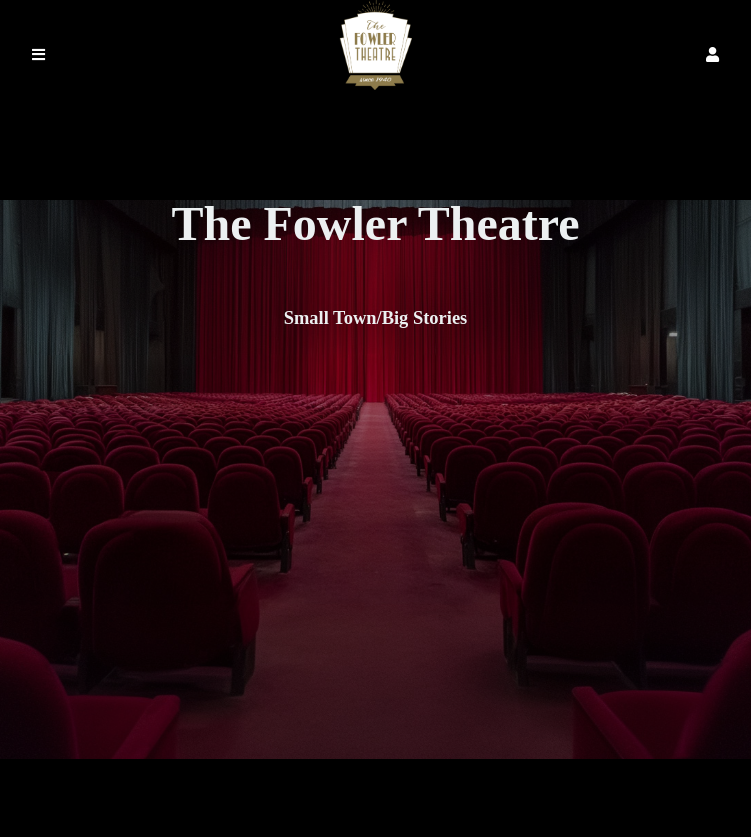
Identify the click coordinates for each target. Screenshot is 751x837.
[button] (712, 54)
